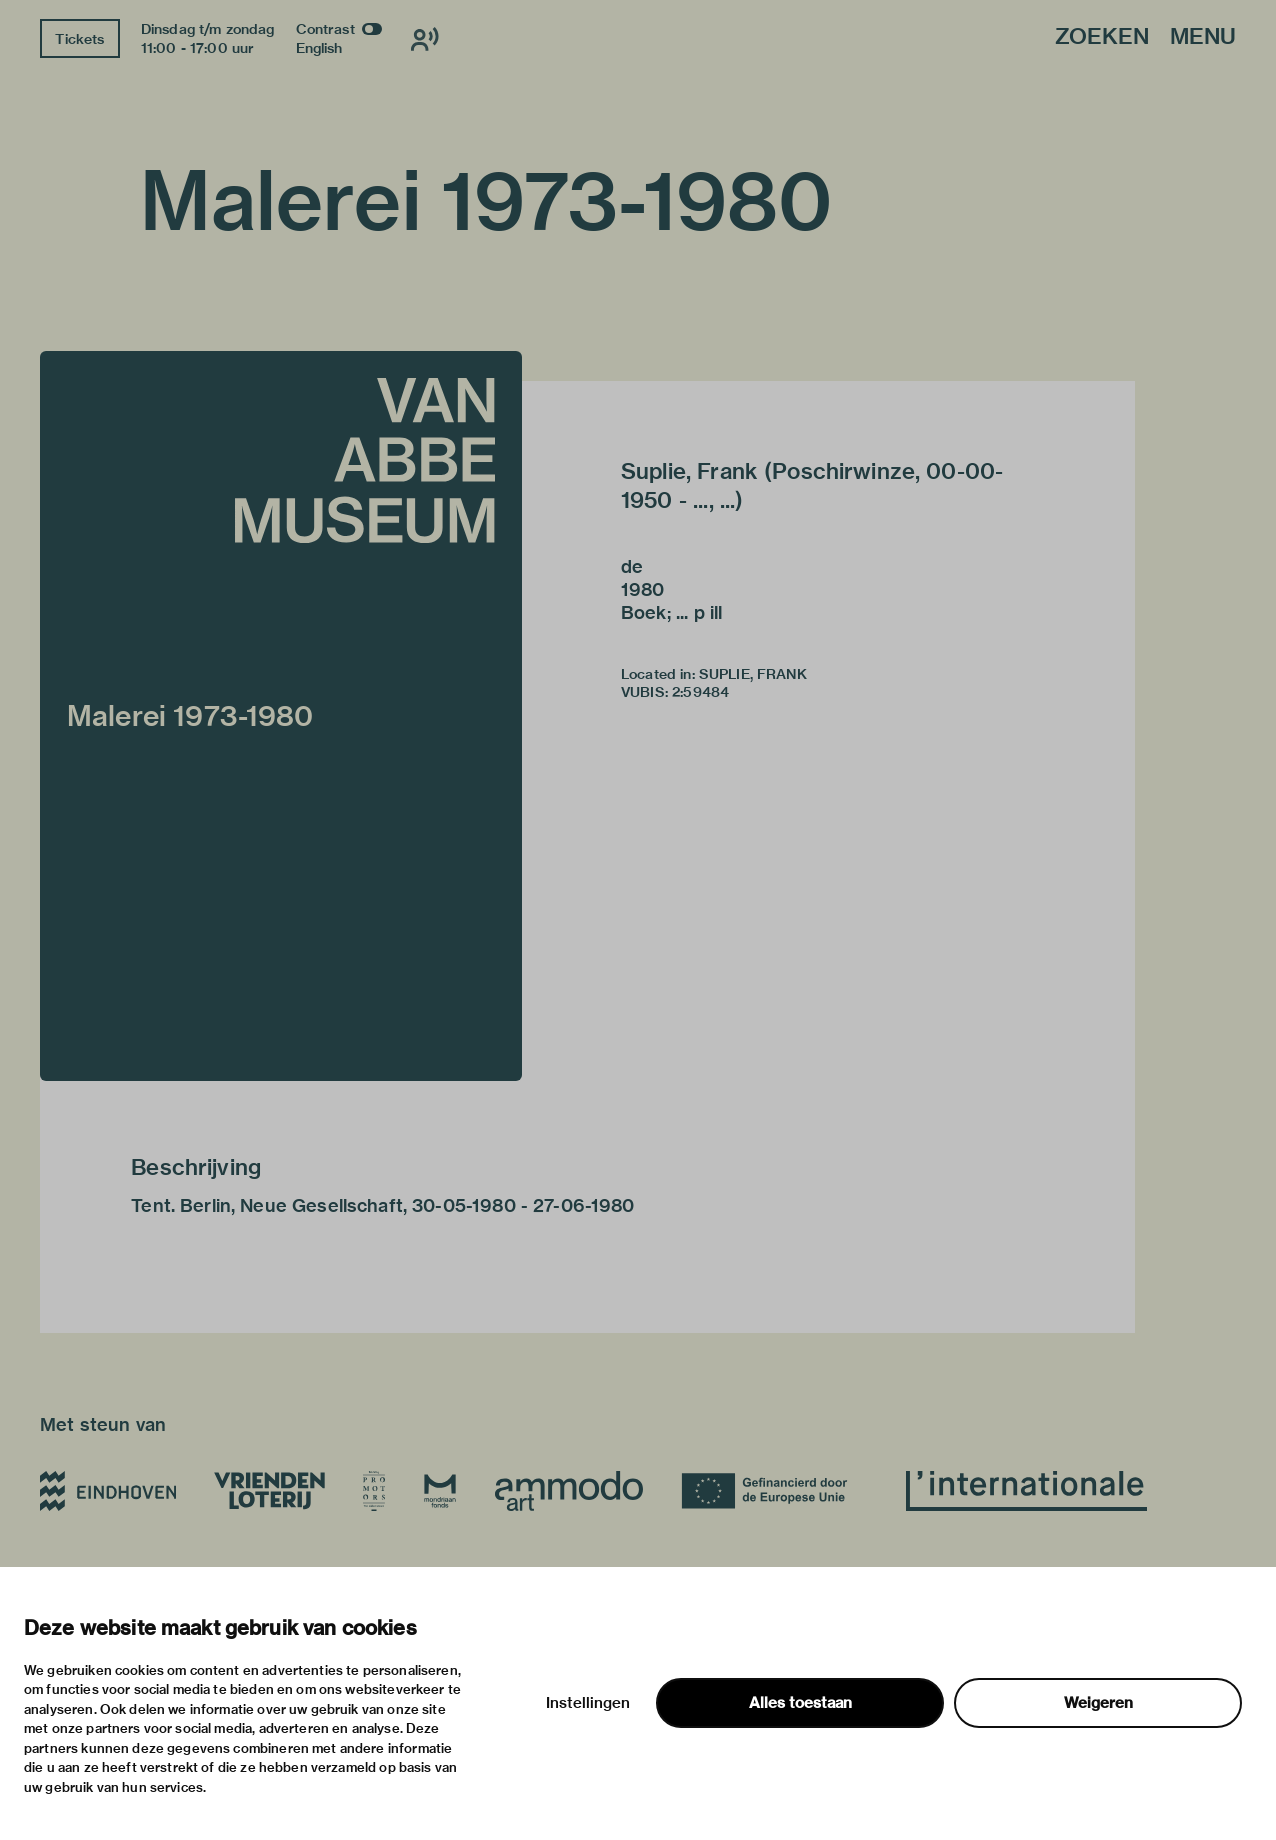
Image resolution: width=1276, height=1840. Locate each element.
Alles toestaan (800, 1703)
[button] (281, 716)
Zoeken (1102, 37)
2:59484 (700, 692)
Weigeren (1098, 1703)
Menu (1203, 37)
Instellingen (588, 1703)
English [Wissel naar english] (319, 48)
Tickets (79, 39)
